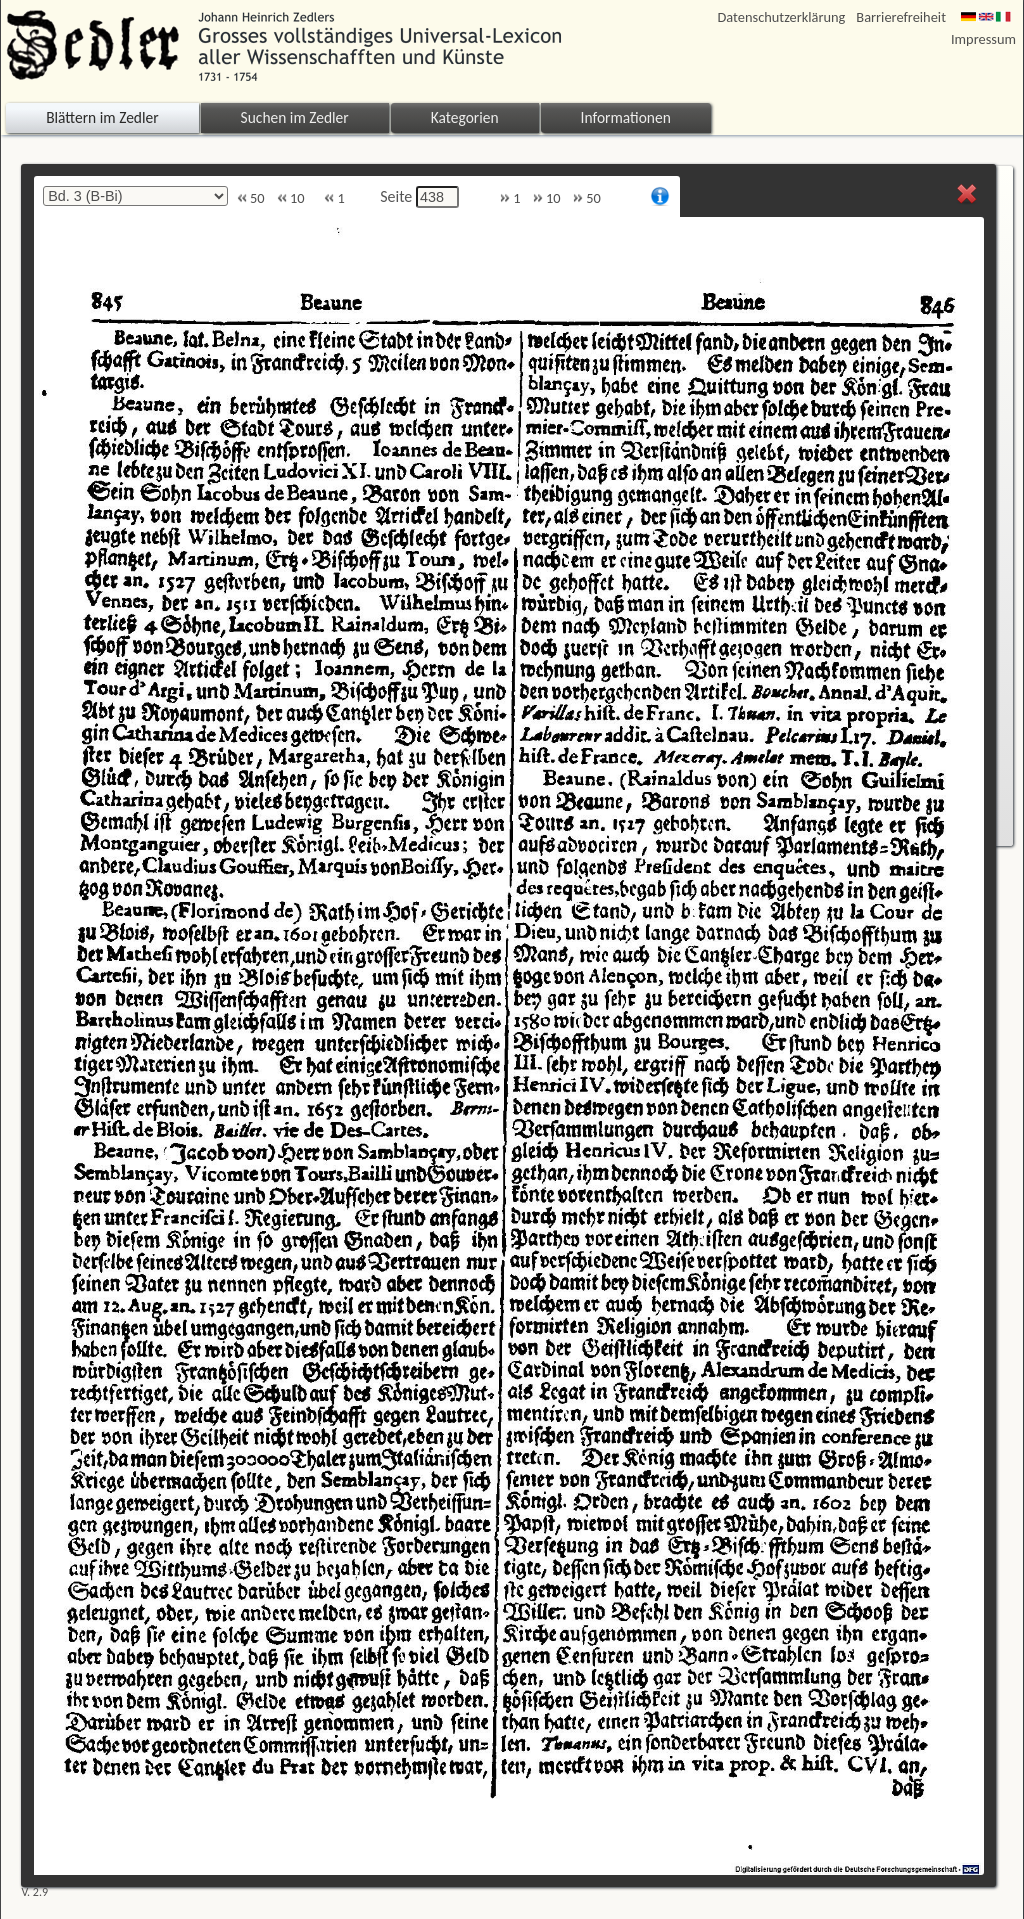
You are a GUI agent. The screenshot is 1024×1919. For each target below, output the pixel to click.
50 (251, 198)
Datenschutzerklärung (782, 17)
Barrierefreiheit (901, 17)
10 (291, 198)
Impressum (983, 39)
